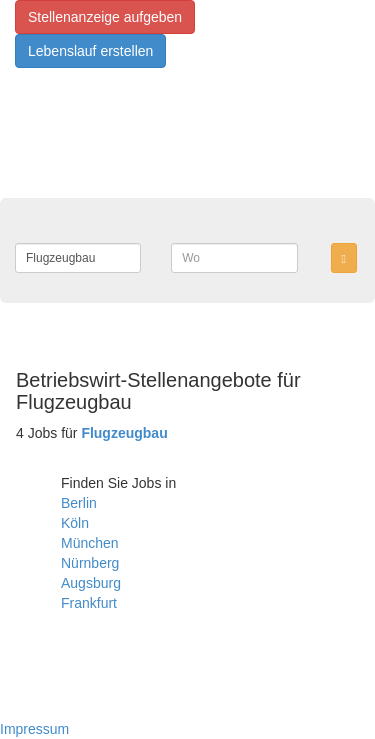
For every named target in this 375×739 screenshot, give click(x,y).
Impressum (34, 729)
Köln (75, 523)
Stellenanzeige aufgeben (105, 17)
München (90, 543)
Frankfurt (89, 603)
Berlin (79, 503)
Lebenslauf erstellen (90, 51)
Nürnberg (90, 563)
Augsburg (91, 583)
